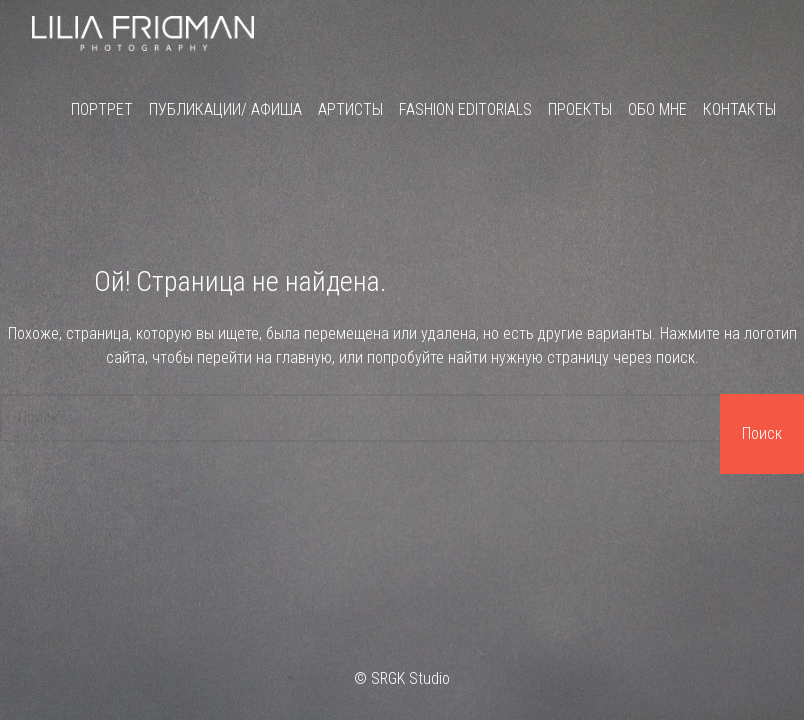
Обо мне (657, 109)
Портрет (102, 109)
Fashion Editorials (465, 109)
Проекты (580, 109)
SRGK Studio (410, 678)
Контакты (739, 109)
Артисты (350, 109)
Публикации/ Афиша (225, 109)
